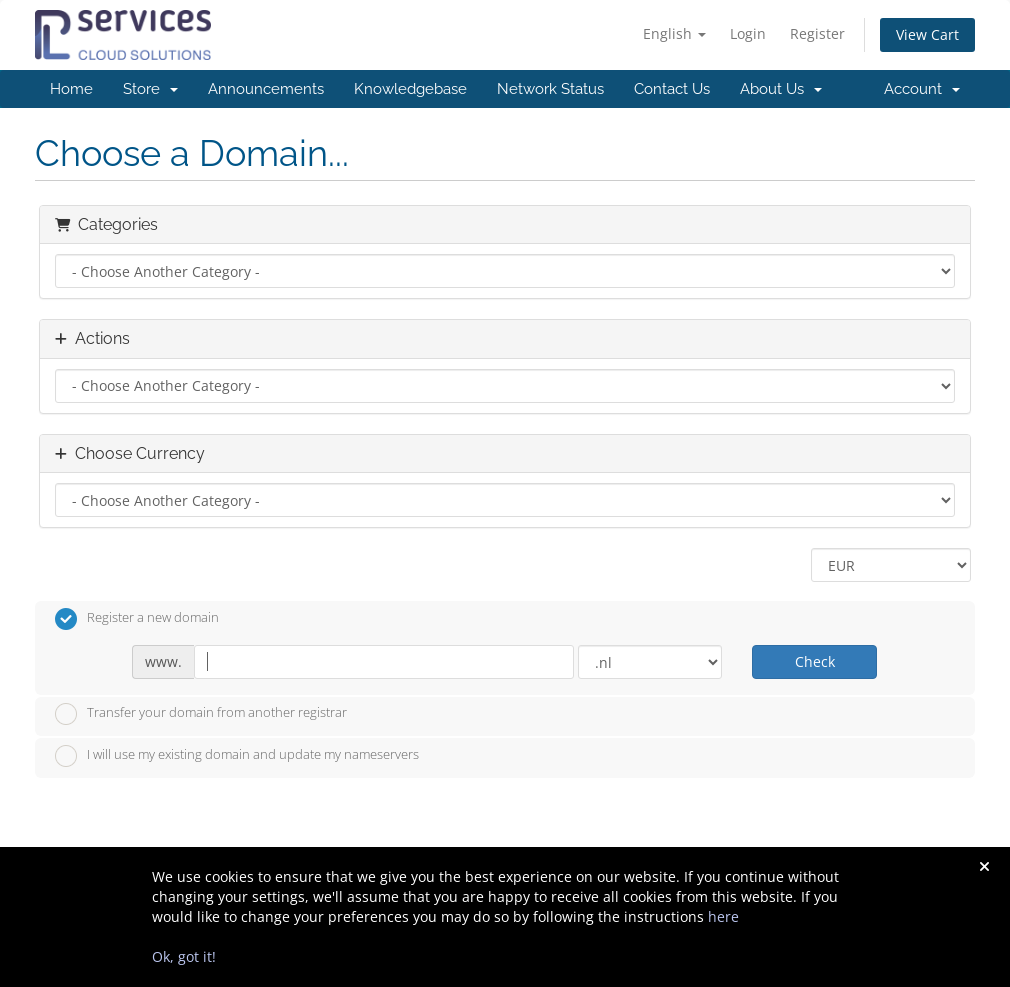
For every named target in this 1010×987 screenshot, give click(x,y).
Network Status (550, 89)
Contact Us (672, 89)
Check (815, 661)
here (723, 916)
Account (922, 89)
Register (817, 33)
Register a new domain (137, 619)
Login (748, 33)
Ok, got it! (184, 956)
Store (150, 89)
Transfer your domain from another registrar (201, 714)
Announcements (266, 89)
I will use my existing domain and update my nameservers (237, 756)
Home (71, 89)
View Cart (927, 34)
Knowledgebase (410, 89)
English (674, 33)
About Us (781, 89)
